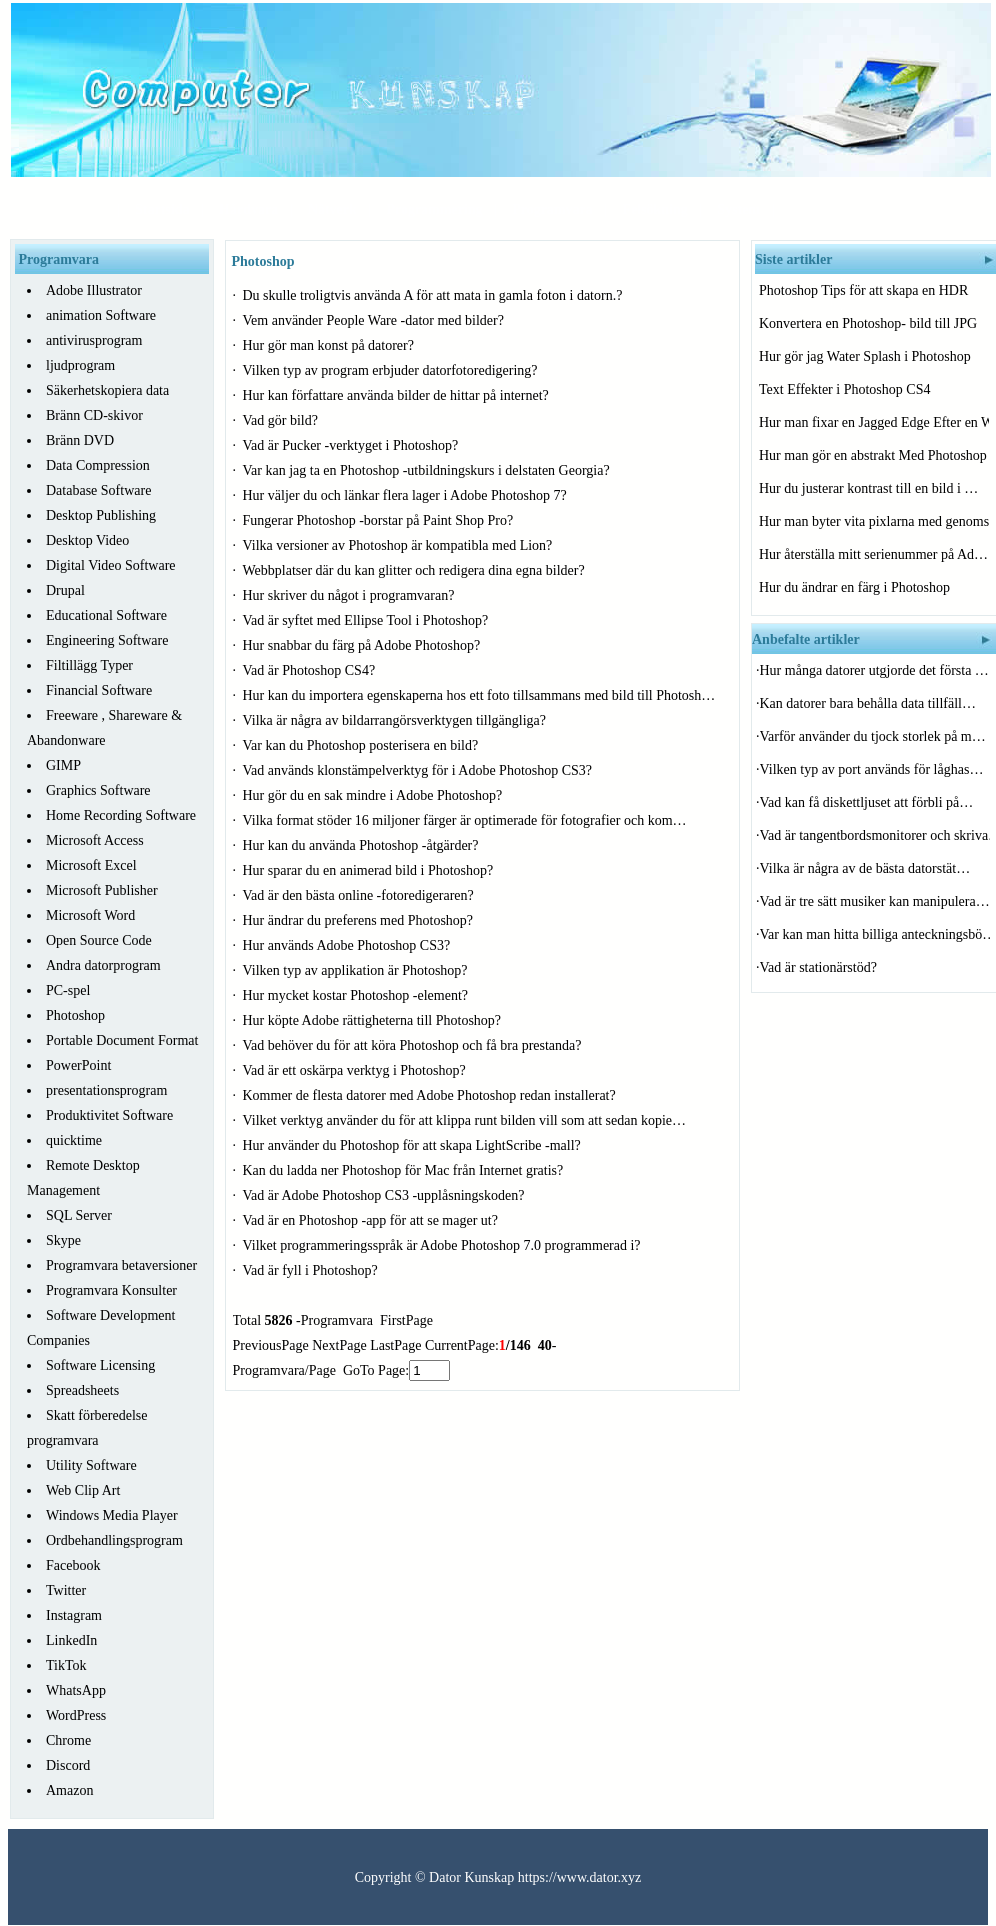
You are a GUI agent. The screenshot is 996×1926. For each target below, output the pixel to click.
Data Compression (98, 465)
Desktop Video (87, 540)
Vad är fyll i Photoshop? (312, 1270)
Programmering (434, 209)
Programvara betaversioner (121, 1265)
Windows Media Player (112, 1515)
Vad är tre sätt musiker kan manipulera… (875, 901)
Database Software (98, 490)
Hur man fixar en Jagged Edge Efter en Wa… (874, 422)
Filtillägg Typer (89, 665)
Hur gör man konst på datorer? (330, 345)
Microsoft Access (95, 840)
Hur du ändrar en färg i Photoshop (856, 587)
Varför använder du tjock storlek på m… (873, 736)
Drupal (65, 590)
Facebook (73, 1565)
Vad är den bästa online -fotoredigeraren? (360, 895)
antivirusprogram (94, 340)
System (738, 209)
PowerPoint (78, 1065)
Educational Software (106, 615)
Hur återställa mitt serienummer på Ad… (873, 554)
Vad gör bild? (282, 420)
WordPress (76, 1715)
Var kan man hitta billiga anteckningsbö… (875, 934)
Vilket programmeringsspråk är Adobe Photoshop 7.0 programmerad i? (444, 1245)
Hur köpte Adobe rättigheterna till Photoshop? (374, 1020)
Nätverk (332, 209)
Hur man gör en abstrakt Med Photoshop (874, 455)
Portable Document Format (122, 1040)
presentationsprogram (106, 1090)
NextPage (339, 1345)
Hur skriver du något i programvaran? (350, 595)
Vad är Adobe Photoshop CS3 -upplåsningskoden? (385, 1195)
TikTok (66, 1665)
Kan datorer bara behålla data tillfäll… (868, 703)
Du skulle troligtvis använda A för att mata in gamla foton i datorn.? (434, 295)
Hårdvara (248, 209)
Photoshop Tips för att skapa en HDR (865, 290)
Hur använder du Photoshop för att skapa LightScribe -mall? (414, 1145)
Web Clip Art (83, 1490)
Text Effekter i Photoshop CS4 (846, 389)
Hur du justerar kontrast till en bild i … (868, 488)
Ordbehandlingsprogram (114, 1540)
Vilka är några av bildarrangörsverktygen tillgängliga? (396, 720)
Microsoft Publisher (102, 890)
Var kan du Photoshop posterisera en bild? (362, 745)
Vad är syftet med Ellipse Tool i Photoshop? (367, 620)
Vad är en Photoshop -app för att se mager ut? (372, 1220)
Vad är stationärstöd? (820, 967)
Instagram (74, 1615)
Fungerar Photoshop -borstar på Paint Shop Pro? (380, 520)
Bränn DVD (80, 440)
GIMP (63, 765)
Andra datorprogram (103, 965)
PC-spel (68, 990)
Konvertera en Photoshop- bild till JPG (870, 323)
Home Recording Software (121, 815)
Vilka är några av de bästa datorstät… (865, 868)
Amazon (69, 1790)
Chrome (68, 1740)
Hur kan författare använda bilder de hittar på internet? (398, 395)
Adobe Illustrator (94, 290)
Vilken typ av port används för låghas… (872, 769)
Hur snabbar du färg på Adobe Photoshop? (363, 645)
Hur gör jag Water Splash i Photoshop (866, 356)
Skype (63, 1240)
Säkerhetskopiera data (107, 390)
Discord (68, 1765)
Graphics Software (98, 790)
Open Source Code (99, 940)
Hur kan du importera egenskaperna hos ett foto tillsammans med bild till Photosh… (479, 695)
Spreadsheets (82, 1390)
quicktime (74, 1140)
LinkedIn (71, 1640)
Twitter (66, 1590)
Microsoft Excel (91, 865)
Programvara (552, 209)
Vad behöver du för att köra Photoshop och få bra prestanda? (414, 1045)
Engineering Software (107, 640)
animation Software (101, 315)
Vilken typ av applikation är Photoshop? (357, 970)
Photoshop (75, 1015)
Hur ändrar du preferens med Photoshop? (360, 920)
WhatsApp (76, 1690)
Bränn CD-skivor (94, 415)
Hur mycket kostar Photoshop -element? (357, 995)
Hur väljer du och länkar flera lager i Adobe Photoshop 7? (407, 495)
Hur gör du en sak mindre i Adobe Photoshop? (374, 795)
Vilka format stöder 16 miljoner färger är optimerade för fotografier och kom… (465, 820)
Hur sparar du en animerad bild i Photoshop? (370, 870)
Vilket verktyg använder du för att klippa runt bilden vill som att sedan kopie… (465, 1120)
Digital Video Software (111, 565)
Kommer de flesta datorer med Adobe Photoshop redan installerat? (431, 1095)
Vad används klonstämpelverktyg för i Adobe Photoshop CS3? (419, 770)
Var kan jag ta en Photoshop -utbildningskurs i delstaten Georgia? (428, 470)
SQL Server (79, 1215)
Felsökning (654, 209)
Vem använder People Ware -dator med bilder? (375, 320)
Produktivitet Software (109, 1115)
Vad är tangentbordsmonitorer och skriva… (875, 835)
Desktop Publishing (101, 515)
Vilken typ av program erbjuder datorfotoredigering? (392, 370)
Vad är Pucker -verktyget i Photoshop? (352, 445)
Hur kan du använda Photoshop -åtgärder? (362, 845)
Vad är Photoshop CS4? (311, 670)
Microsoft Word (90, 915)
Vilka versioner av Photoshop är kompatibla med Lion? (399, 545)
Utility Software (91, 1465)
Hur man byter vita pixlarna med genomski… (874, 521)
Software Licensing (100, 1365)
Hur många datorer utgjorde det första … (874, 670)
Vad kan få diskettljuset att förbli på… (867, 802)
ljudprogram (80, 365)
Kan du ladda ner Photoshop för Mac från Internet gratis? (405, 1170)
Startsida (162, 209)
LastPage (395, 1345)
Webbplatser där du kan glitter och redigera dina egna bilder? (416, 570)
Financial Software (99, 690)
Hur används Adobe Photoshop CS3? (348, 945)
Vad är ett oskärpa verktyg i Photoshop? (356, 1070)
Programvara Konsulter (111, 1290)
